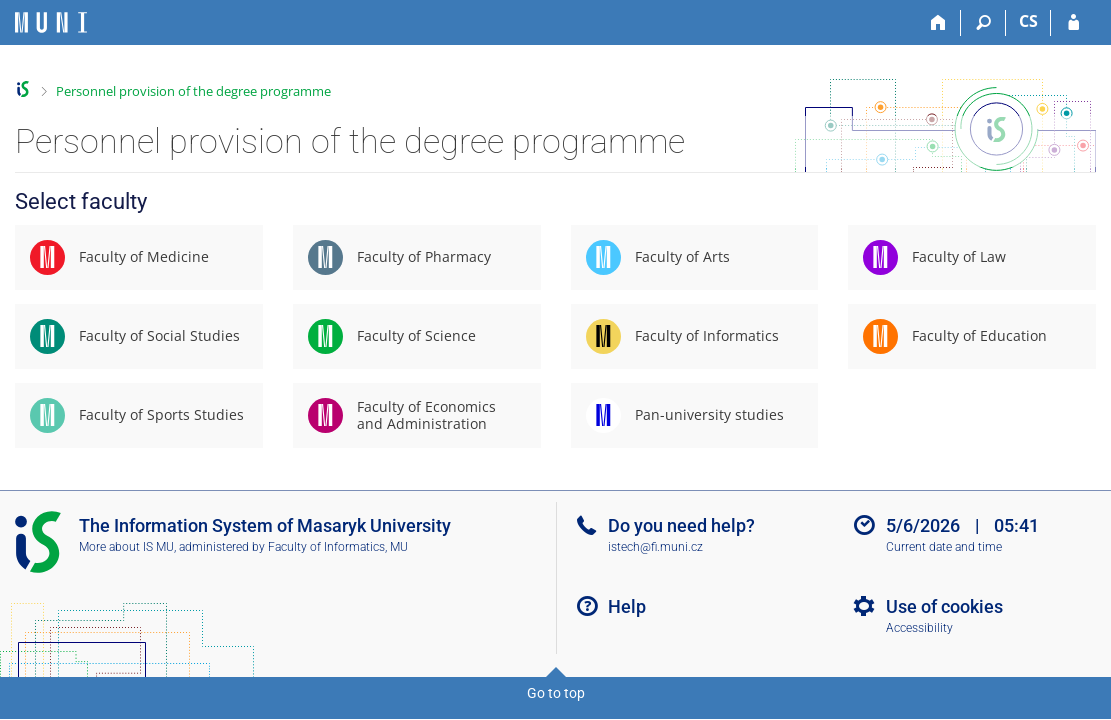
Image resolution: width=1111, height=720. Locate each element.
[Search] (983, 23)
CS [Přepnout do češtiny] (1028, 21)
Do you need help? (681, 525)
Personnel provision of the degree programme (193, 91)
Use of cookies (944, 606)
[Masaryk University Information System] (51, 22)
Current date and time (944, 547)
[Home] (938, 23)
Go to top (556, 693)
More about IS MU (126, 547)
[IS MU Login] (1073, 23)
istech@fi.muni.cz (655, 547)
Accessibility (919, 628)
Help (627, 606)
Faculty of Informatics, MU (338, 547)
